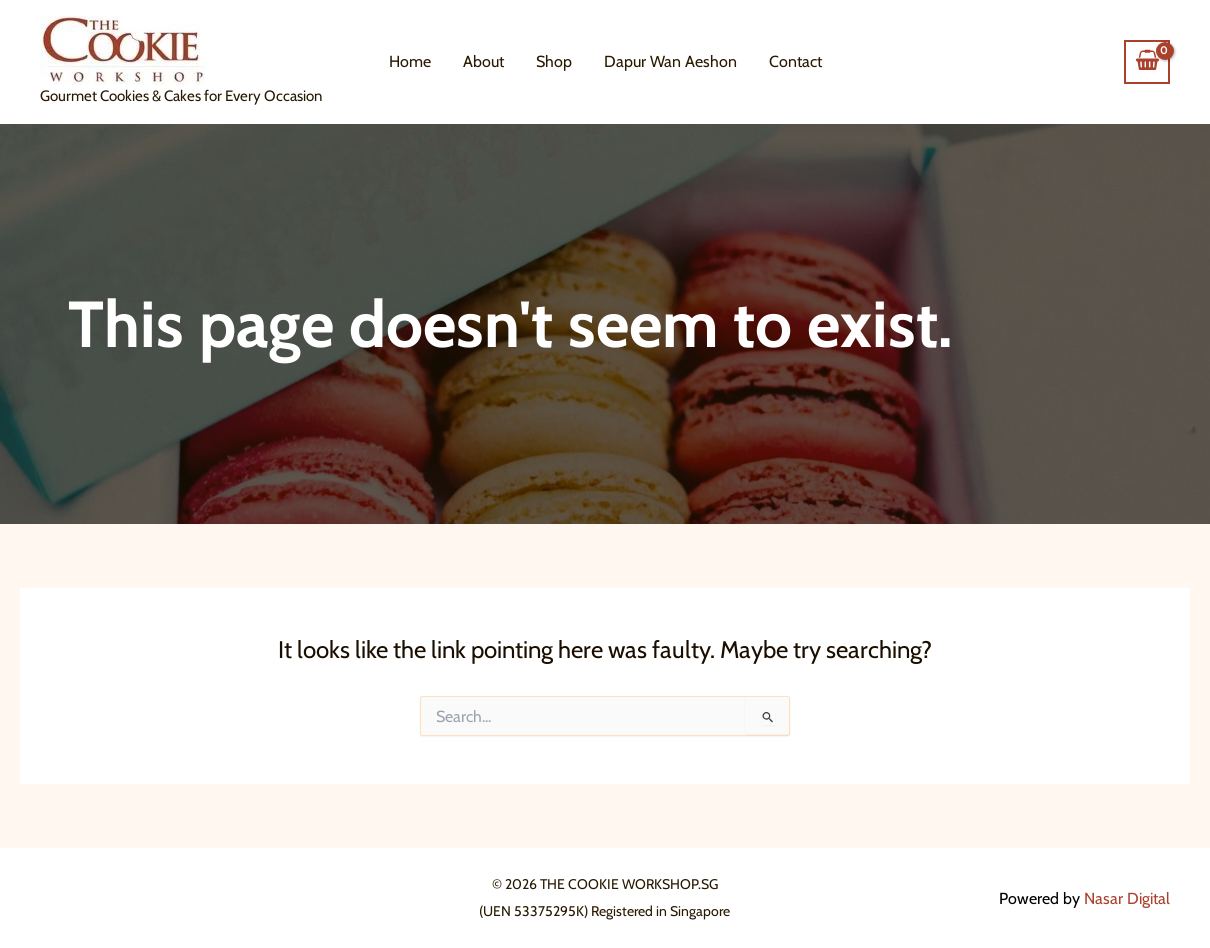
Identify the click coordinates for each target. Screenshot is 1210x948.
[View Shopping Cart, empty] (1147, 62)
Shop (554, 61)
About (483, 61)
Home (410, 61)
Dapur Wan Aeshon (670, 61)
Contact (795, 61)
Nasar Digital (1127, 898)
